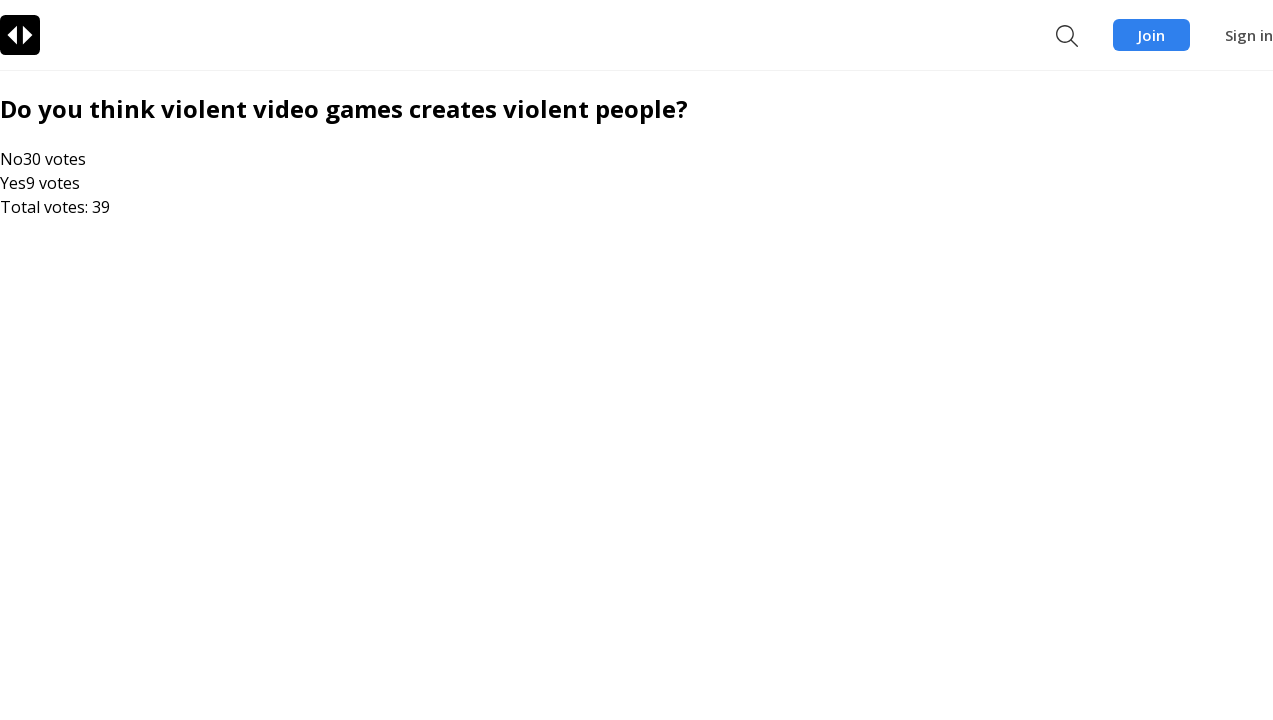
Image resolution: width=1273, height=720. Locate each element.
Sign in (1249, 35)
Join (1151, 35)
